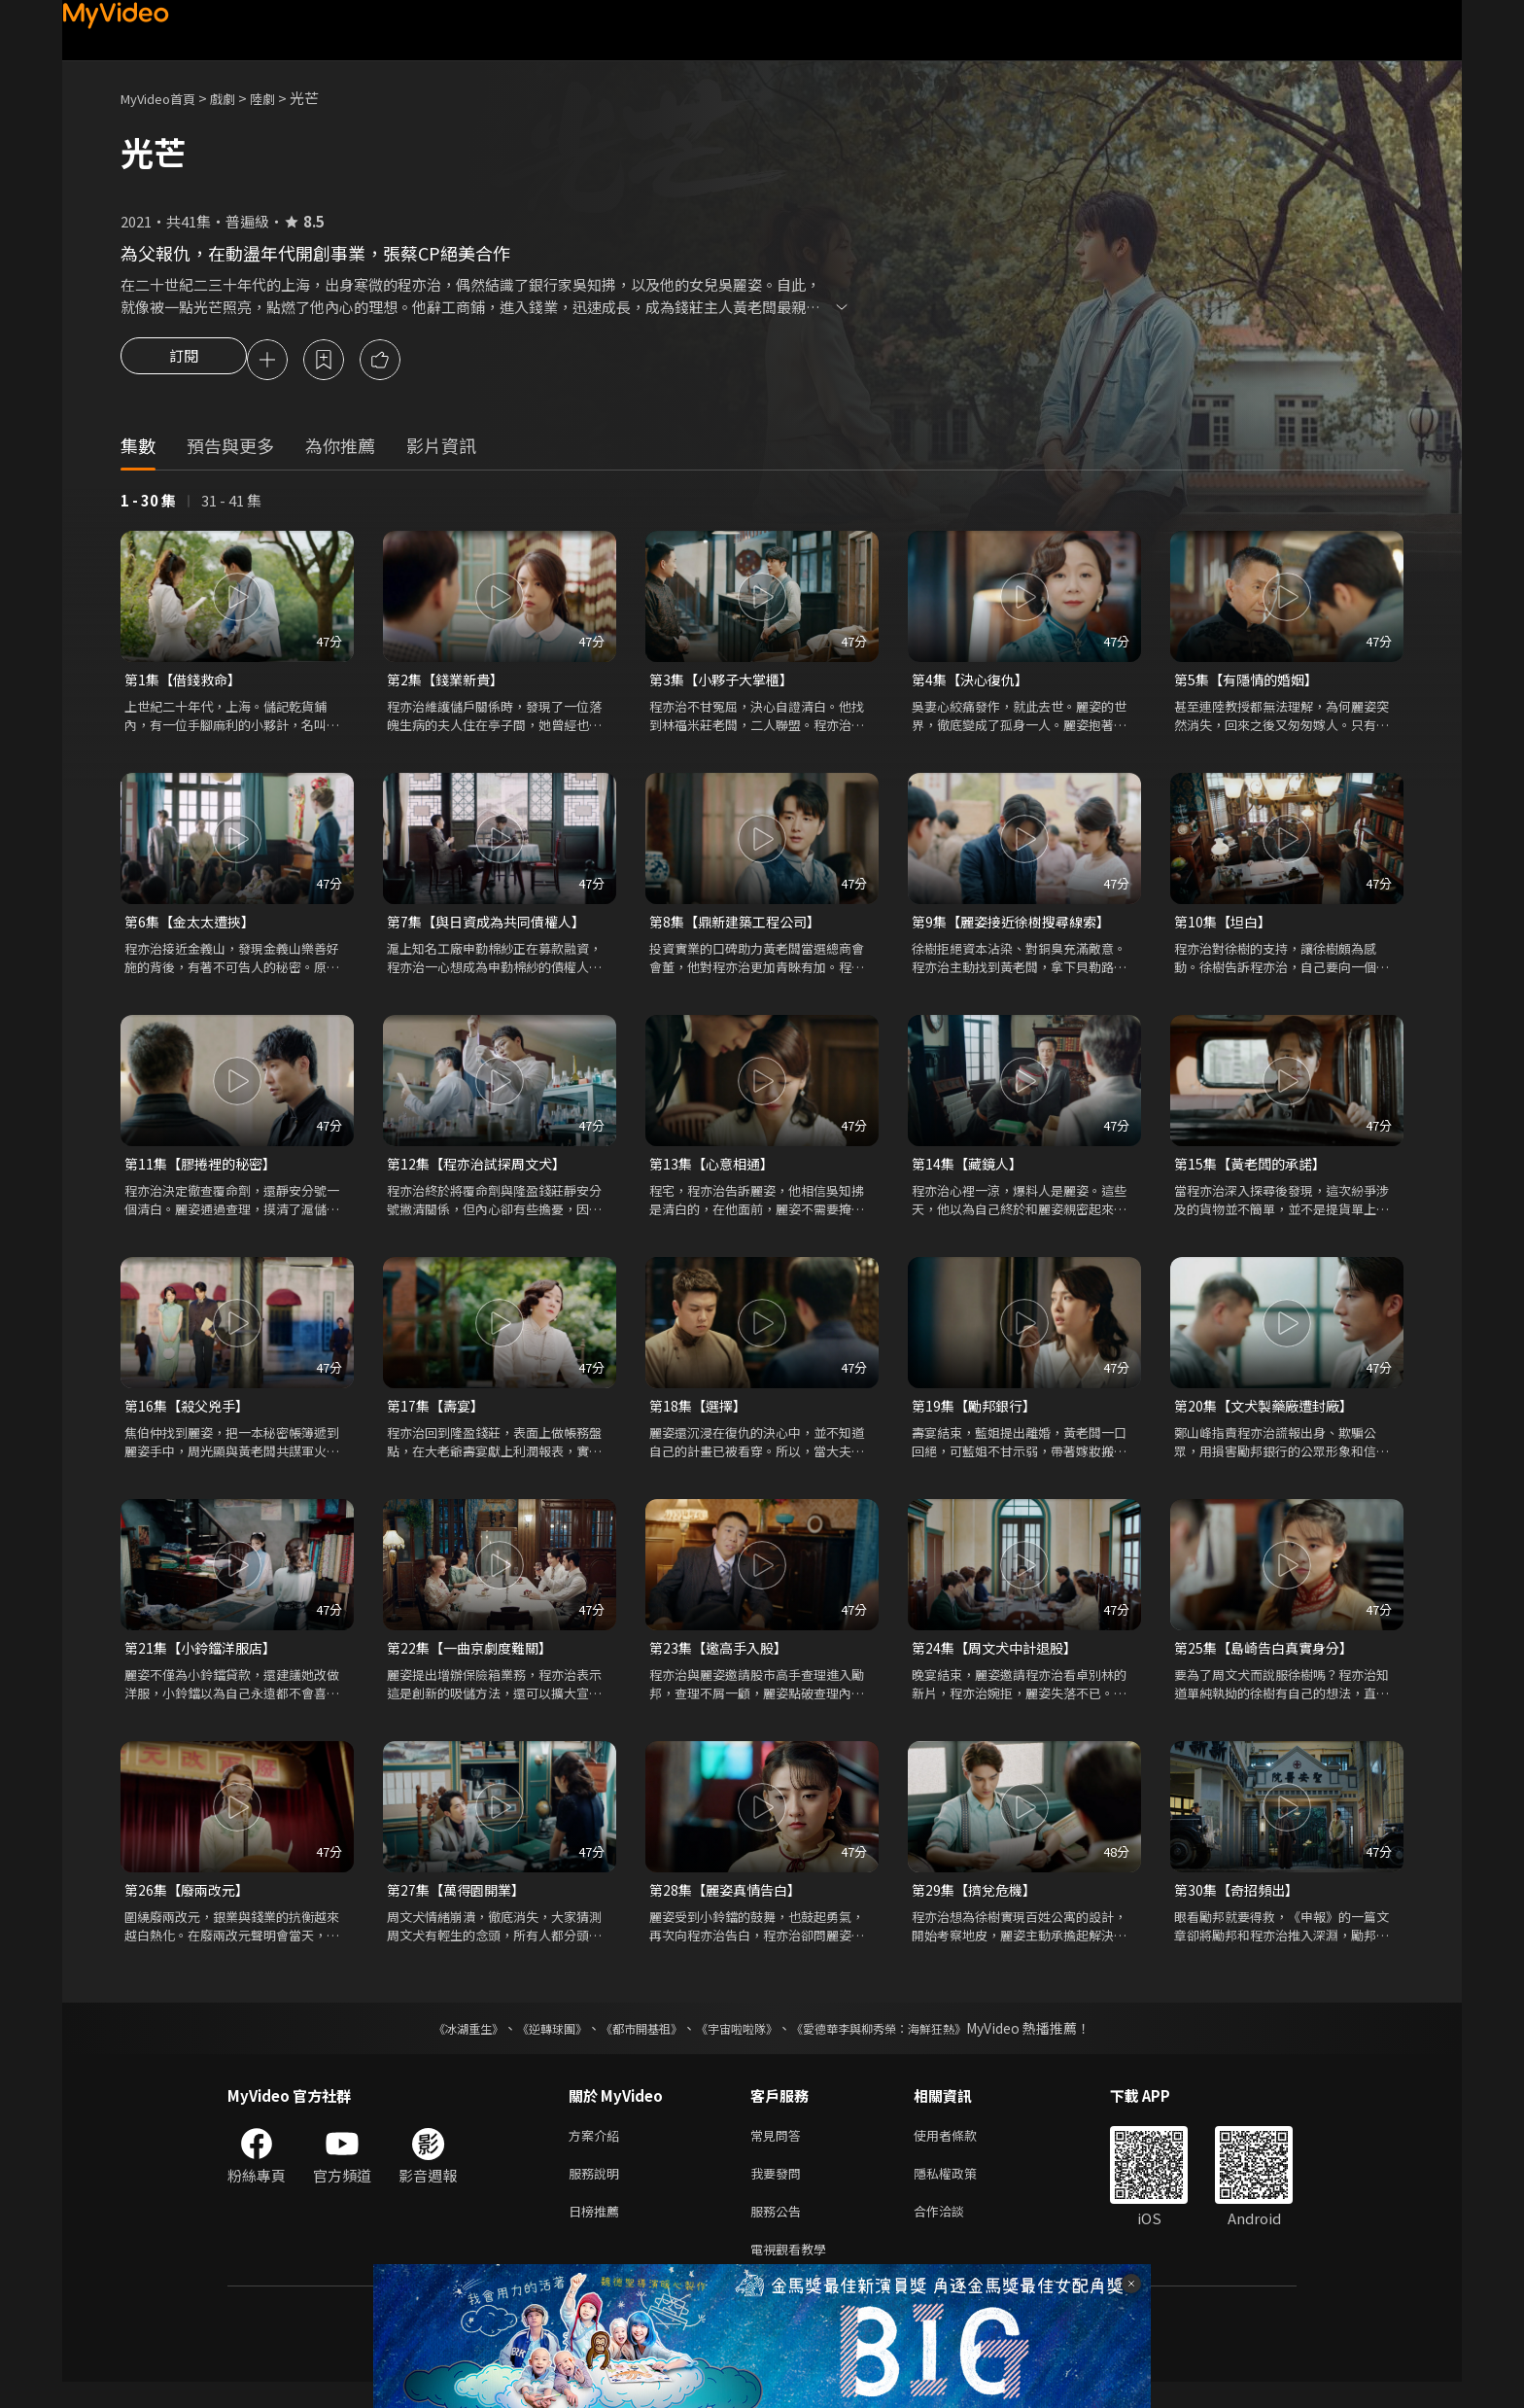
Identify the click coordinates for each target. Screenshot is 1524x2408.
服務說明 (598, 2191)
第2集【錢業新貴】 (449, 683)
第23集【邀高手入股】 (722, 1659)
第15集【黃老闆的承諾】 (1254, 1171)
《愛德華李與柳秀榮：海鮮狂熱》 (904, 2042)
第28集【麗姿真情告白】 (730, 1903)
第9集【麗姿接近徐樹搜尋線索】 (1018, 927)
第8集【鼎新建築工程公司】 (740, 927)
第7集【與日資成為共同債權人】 (493, 927)
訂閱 (183, 361)
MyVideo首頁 (165, 97)
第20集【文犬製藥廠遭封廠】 (1269, 1415)
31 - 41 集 (231, 503)
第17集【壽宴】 (438, 1415)
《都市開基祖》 (631, 2042)
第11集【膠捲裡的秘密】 (205, 1171)
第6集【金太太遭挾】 (193, 927)
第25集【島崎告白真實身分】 (1269, 1659)
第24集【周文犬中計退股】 (1000, 1659)
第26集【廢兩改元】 (190, 1903)
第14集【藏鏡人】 (970, 1171)
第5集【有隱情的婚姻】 (1251, 683)
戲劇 (238, 97)
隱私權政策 (961, 2191)
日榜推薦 (598, 2232)
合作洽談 (954, 2232)
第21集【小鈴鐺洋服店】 (205, 1659)
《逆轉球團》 (530, 2042)
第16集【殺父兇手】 (190, 1415)
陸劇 (281, 97)
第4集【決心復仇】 (974, 683)
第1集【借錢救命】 (186, 683)
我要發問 (779, 2191)
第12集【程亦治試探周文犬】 (482, 1171)
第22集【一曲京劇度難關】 (475, 1659)
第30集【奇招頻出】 (1240, 1903)
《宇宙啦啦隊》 (740, 2042)
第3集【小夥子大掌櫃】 (726, 683)
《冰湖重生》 (434, 2042)
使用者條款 (961, 2151)
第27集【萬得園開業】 (460, 1903)
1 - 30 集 (148, 503)
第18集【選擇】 (700, 1415)
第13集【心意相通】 (715, 1171)
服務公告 (779, 2232)
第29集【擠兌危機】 (978, 1903)
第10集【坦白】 (1225, 927)
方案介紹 (598, 2151)
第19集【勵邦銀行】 (978, 1415)
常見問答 (779, 2151)
